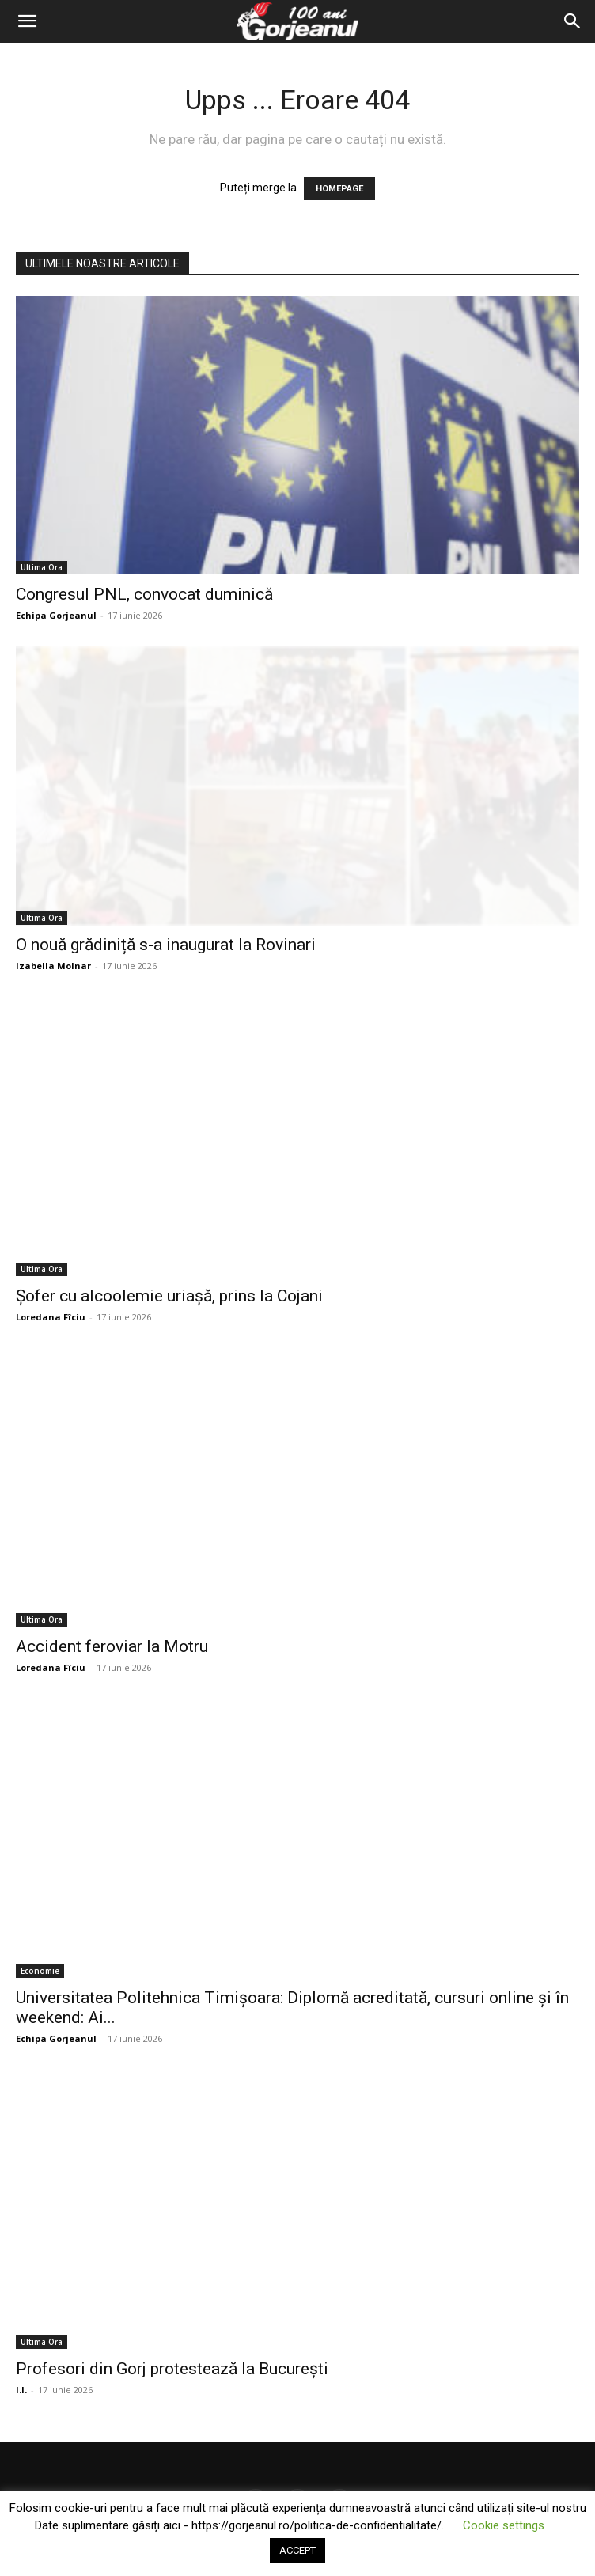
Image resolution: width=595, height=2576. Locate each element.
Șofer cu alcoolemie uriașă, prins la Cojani (169, 1295)
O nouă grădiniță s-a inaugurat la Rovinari (166, 944)
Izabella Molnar (53, 966)
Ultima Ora (42, 567)
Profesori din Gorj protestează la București (172, 2368)
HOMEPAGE (339, 189)
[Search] (573, 21)
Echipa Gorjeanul (56, 615)
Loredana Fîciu (50, 1317)
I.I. (21, 2390)
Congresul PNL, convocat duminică (144, 594)
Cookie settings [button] (503, 2525)
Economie (40, 1970)
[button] (27, 21)
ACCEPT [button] (297, 2550)
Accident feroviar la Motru (112, 1646)
